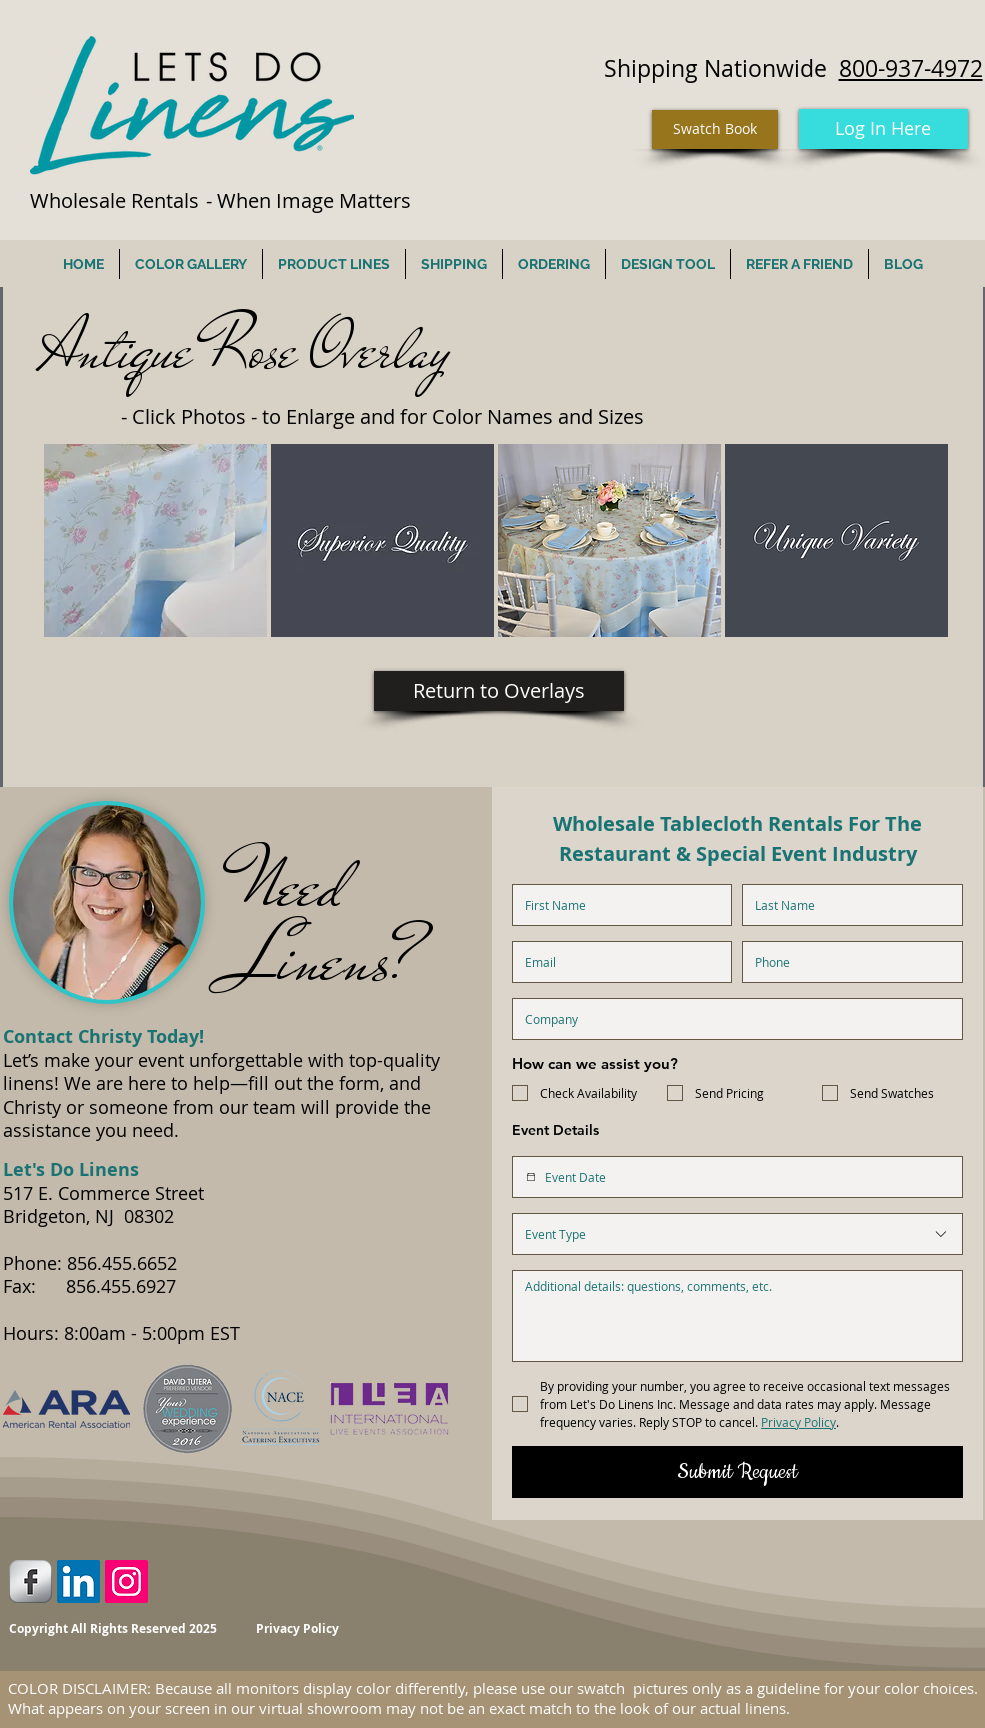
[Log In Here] (883, 129)
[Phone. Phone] (846, 962)
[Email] (616, 962)
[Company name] (731, 1019)
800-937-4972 (911, 68)
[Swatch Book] (715, 129)
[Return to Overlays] (499, 691)
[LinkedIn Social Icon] (78, 1581)
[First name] (616, 905)
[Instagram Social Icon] (126, 1581)
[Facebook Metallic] (30, 1581)
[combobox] (737, 1234)
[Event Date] (531, 1177)
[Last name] (846, 905)
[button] (155, 540)
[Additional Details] (737, 1316)
